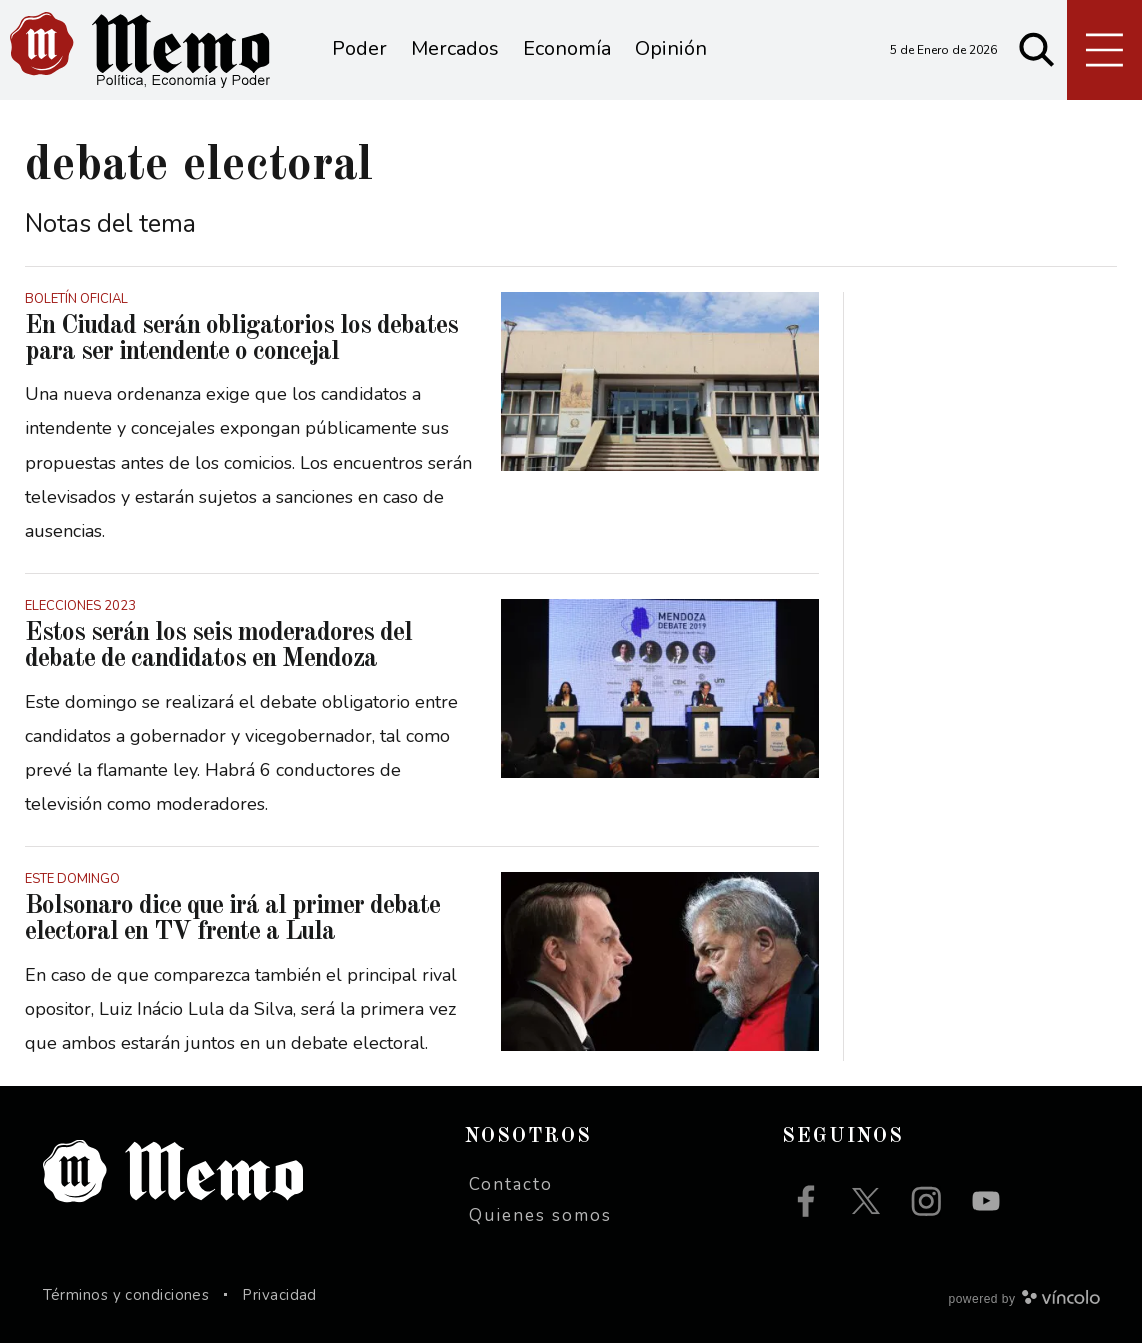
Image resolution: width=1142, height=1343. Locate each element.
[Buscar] (1037, 50)
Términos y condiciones (126, 1295)
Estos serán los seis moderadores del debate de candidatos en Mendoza (218, 646)
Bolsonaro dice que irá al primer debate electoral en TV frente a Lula (232, 919)
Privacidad (279, 1295)
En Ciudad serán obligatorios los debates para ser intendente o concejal (241, 339)
